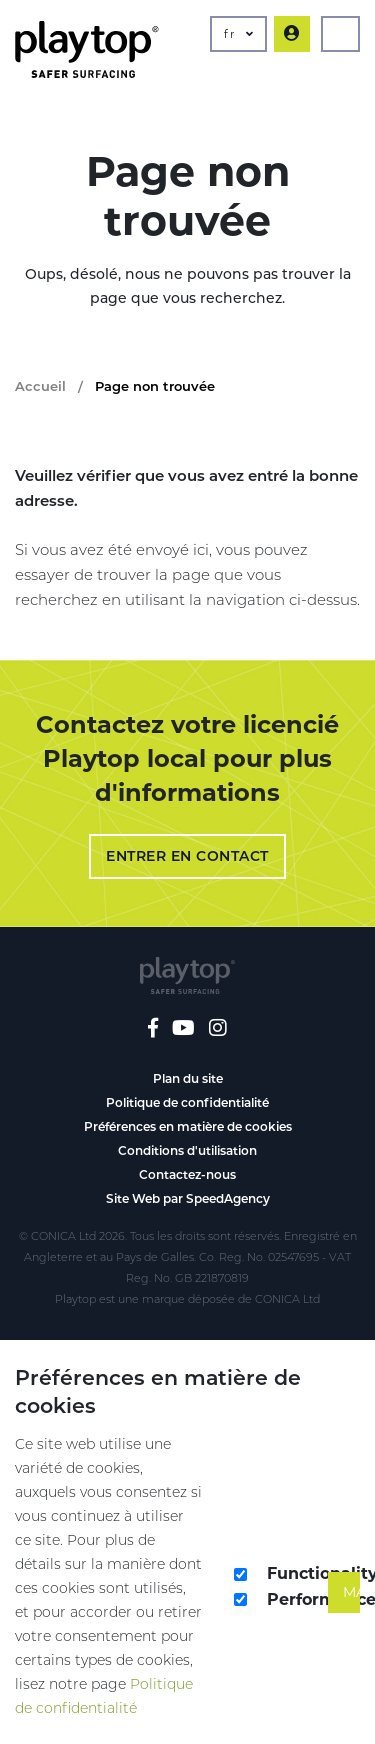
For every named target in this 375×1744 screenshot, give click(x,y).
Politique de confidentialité (187, 1102)
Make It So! (352, 1592)
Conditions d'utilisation (187, 1150)
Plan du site (188, 1078)
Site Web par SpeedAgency (188, 1198)
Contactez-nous (187, 1174)
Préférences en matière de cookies (188, 1126)
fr (238, 34)
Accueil (40, 386)
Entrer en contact (187, 856)
